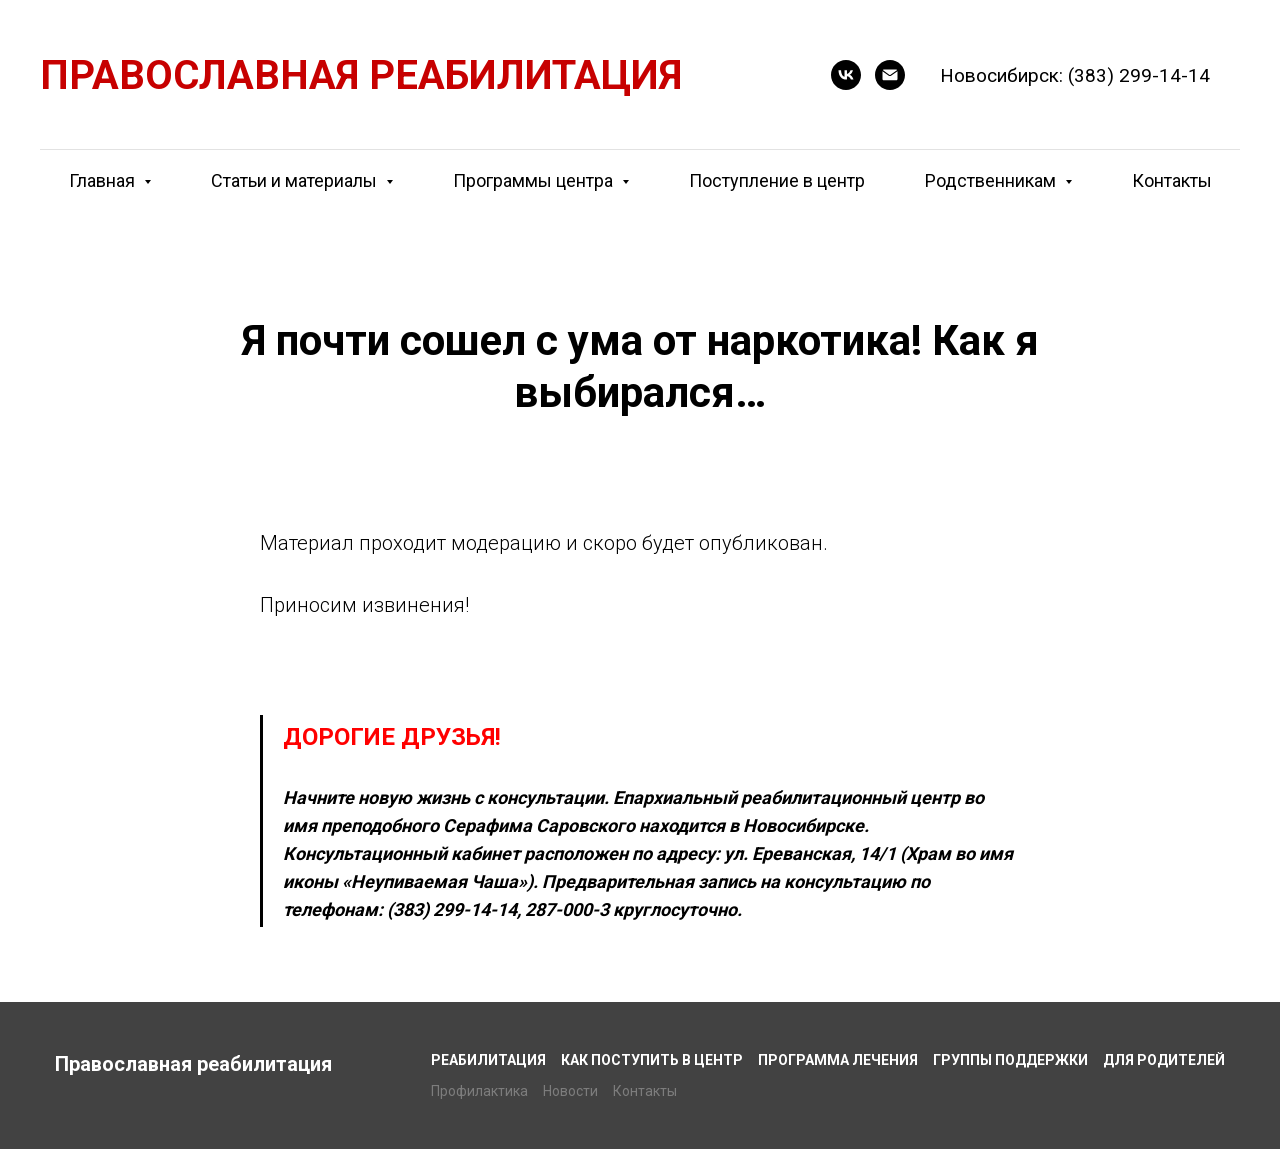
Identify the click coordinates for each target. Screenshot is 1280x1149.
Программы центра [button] (535, 180)
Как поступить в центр (652, 1060)
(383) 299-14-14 (1139, 75)
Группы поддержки (1010, 1060)
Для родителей (1164, 1060)
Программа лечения (838, 1060)
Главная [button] (104, 180)
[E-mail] (890, 75)
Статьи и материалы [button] (296, 180)
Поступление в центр (777, 180)
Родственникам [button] (992, 180)
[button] (846, 75)
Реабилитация (488, 1060)
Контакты (1172, 180)
